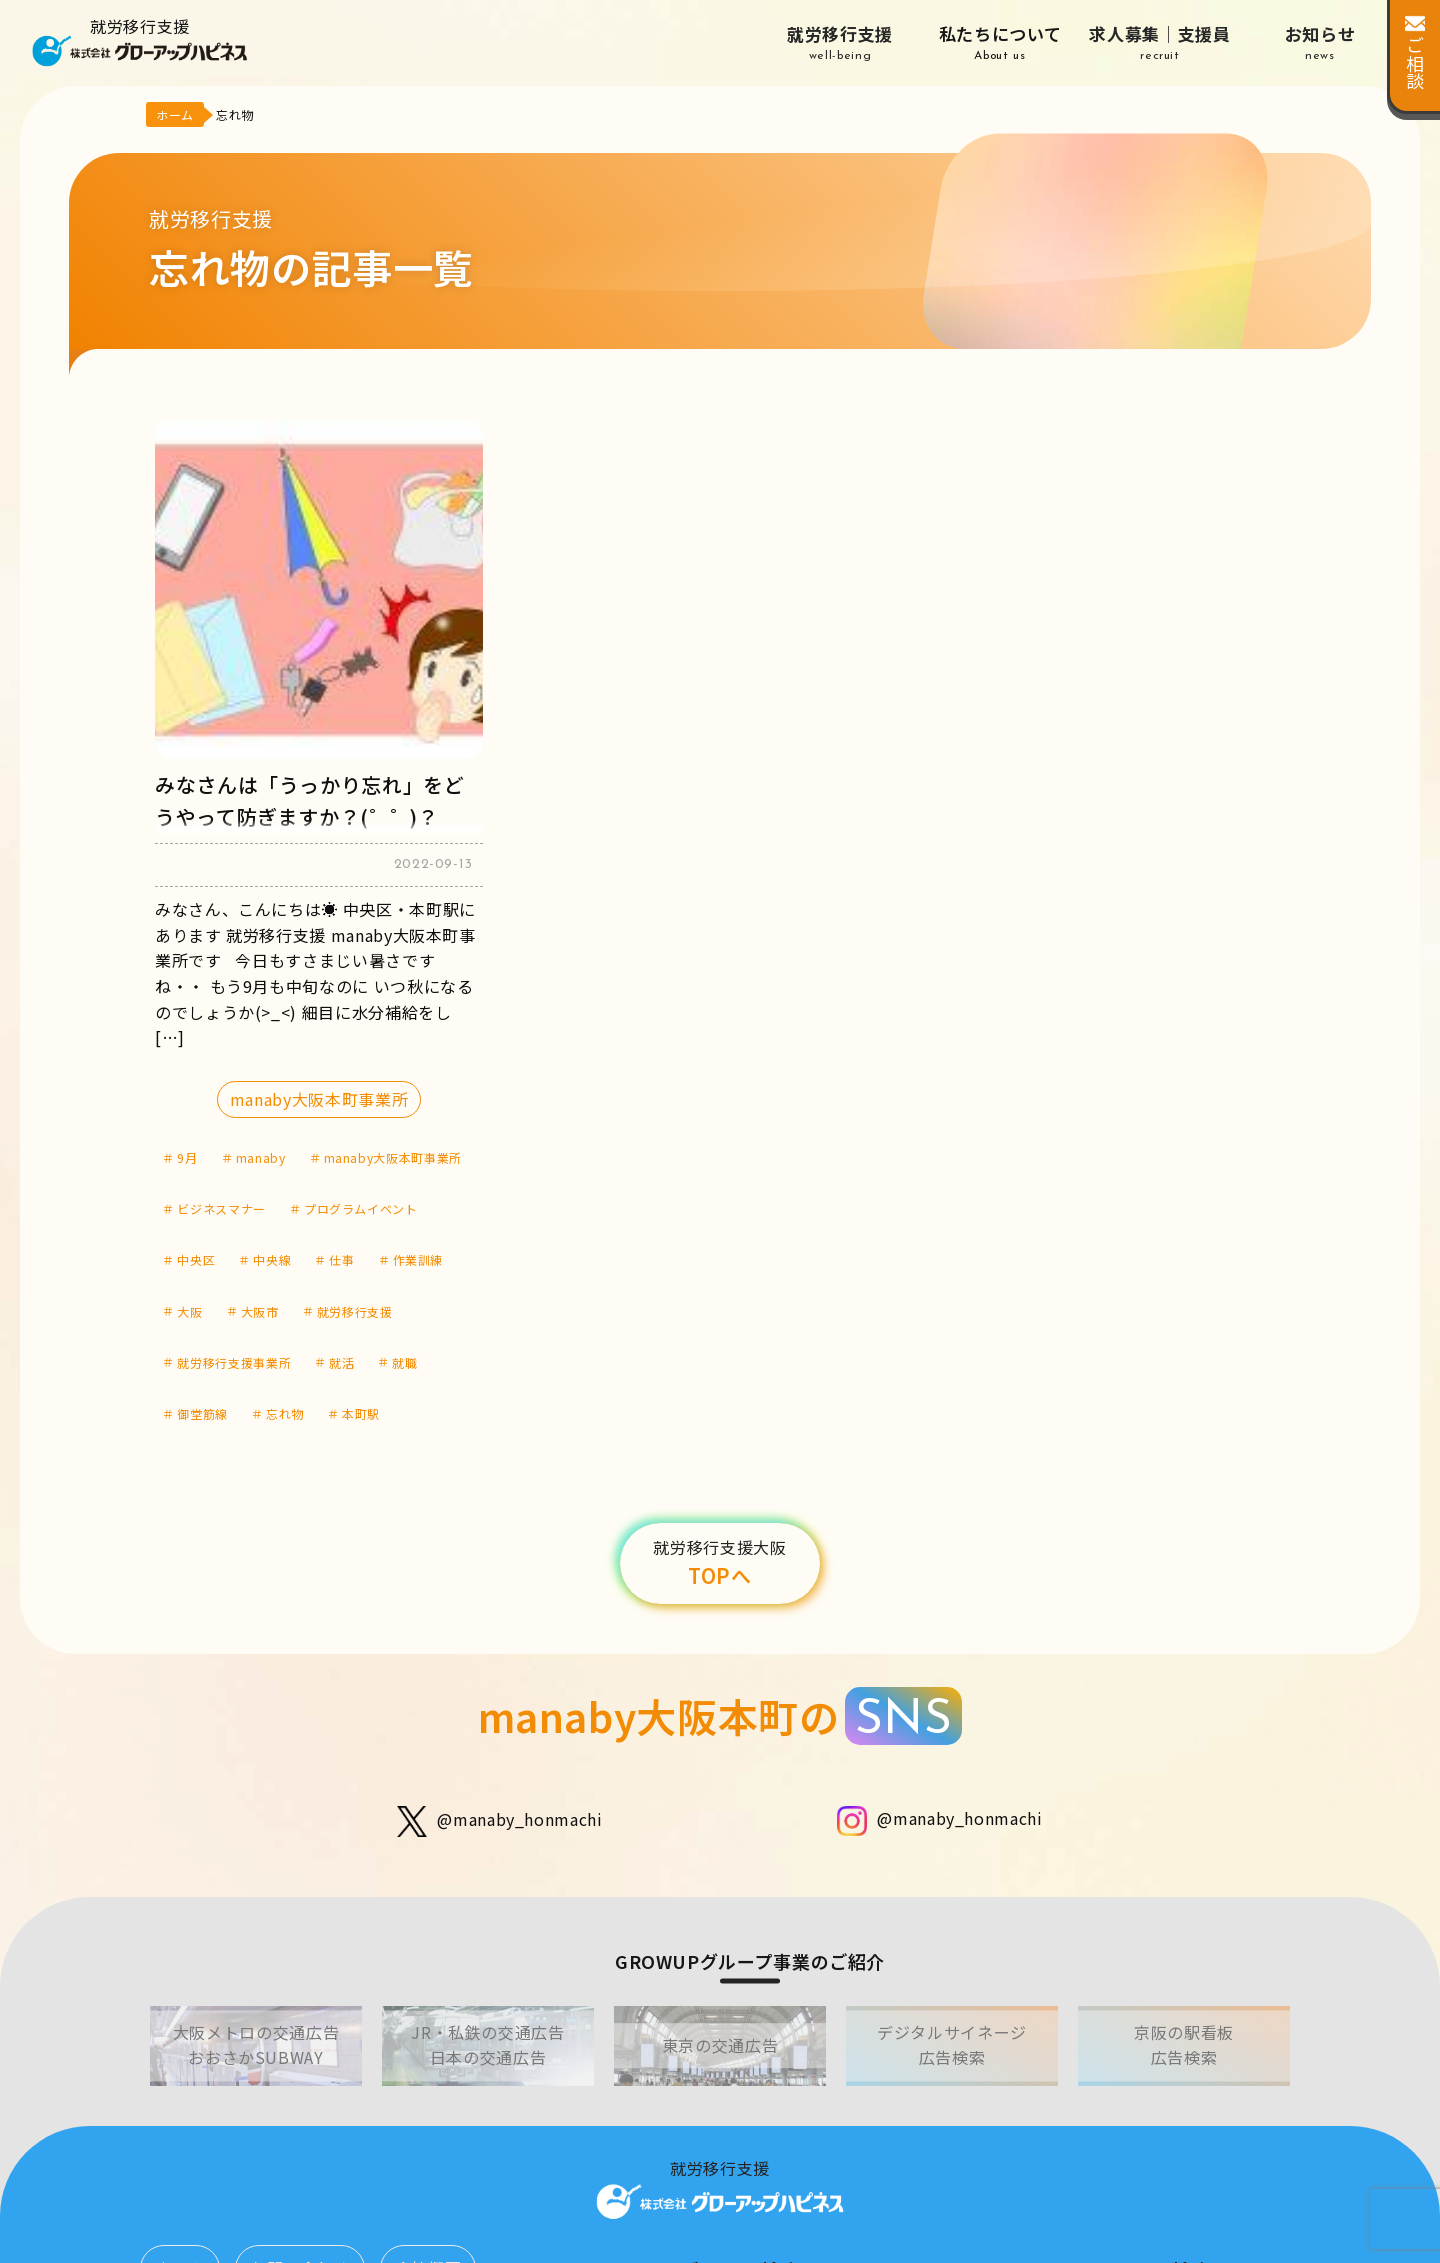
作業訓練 (418, 1259)
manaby (261, 1157)
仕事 (341, 1259)
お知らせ (1320, 43)
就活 (341, 1362)
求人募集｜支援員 (1160, 43)
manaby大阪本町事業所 (319, 1099)
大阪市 (260, 1311)
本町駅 (361, 1413)
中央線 (272, 1259)
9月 (187, 1157)
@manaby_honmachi (499, 1821)
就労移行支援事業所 (234, 1362)
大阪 (189, 1311)
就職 (404, 1362)
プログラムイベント (361, 1208)
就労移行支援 (840, 43)
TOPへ (720, 1563)
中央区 (196, 1259)
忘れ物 (285, 1413)
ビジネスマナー (221, 1208)
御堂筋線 (202, 1413)
